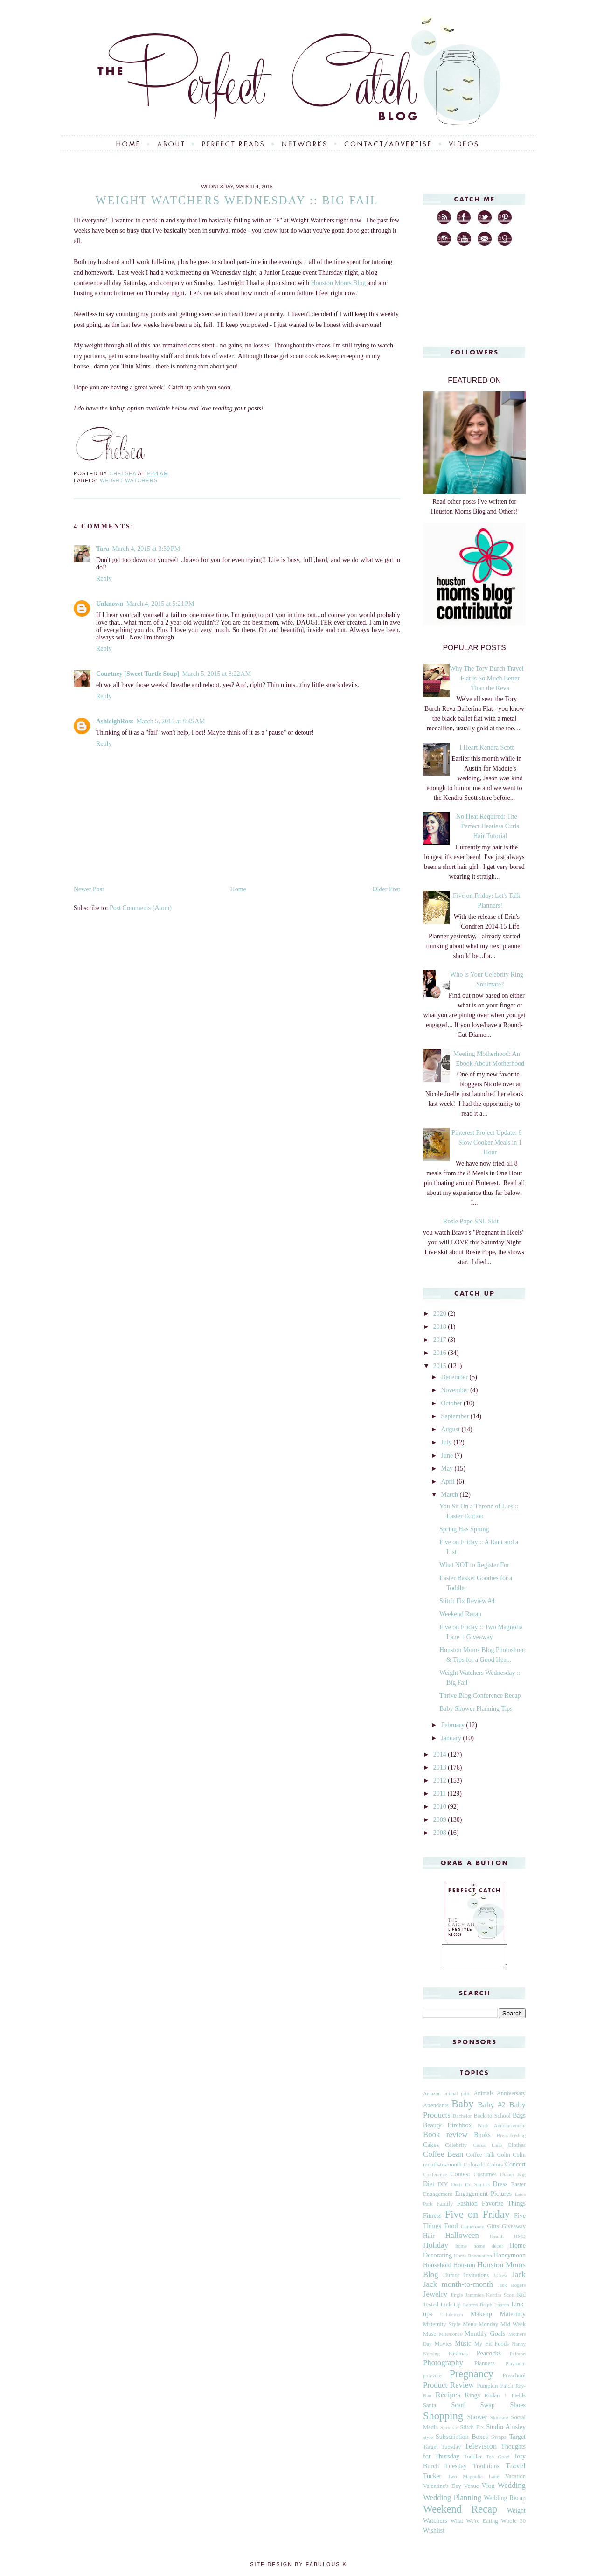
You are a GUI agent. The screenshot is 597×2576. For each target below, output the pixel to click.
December (455, 1377)
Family (445, 2208)
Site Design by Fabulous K (298, 2568)
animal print (457, 2097)
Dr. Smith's (477, 2188)
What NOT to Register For (474, 1565)
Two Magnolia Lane (474, 2480)
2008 (440, 1832)
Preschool (514, 2379)
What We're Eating (474, 2525)
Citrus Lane (487, 2149)
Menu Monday (480, 2328)
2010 (440, 1806)
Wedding (512, 2489)
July (447, 1442)
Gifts (493, 2230)
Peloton (518, 2358)
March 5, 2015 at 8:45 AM (170, 721)
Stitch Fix (472, 2431)
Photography (443, 2366)
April (448, 1481)
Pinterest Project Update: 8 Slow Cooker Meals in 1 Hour (486, 1142)
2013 (440, 1767)
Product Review (448, 2389)
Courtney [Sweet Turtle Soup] (138, 673)
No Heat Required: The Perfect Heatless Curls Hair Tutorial (487, 826)
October (452, 1403)
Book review (445, 2138)
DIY (442, 2188)
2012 (440, 1780)
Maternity (513, 2318)
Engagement (437, 2198)
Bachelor (462, 2120)
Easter (518, 2188)
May (447, 1468)
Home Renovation (473, 2260)
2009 (440, 1819)
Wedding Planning (452, 2501)
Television (481, 2450)
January (452, 1738)
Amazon (432, 2097)
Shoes (518, 2409)
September (455, 1416)
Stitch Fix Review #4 (467, 1600)
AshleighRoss (114, 721)
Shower (477, 2421)
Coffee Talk (480, 2159)
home (461, 2250)
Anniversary (511, 2097)
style (428, 2441)
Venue (471, 2490)
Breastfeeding (511, 2139)
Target (517, 2440)
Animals (483, 2097)
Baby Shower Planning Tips (476, 1708)
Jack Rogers (512, 2289)
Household (437, 2269)
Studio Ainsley (506, 2431)
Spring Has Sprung (464, 1529)
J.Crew (500, 2279)
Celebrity (456, 2149)
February (453, 1725)
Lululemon (451, 2318)
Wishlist (433, 2534)
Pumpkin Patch (495, 2390)
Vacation (515, 2480)
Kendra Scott (500, 2299)
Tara (102, 548)
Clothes (517, 2149)
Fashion (467, 2207)
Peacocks (489, 2357)
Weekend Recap (460, 1614)
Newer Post (89, 889)
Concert (515, 2168)
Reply (103, 578)
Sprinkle (449, 2431)
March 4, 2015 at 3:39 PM (146, 548)
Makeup (481, 2318)
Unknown (109, 603)
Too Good (497, 2461)
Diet (428, 2188)
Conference (435, 2178)
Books (482, 2139)
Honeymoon (509, 2259)
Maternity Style (441, 2328)
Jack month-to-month (458, 2288)
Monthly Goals (485, 2337)
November (455, 1390)
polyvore (432, 2379)
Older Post (387, 889)
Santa (429, 2409)
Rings (472, 2399)
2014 (440, 1754)
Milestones (450, 2338)
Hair (429, 2239)
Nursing (431, 2358)
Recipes (448, 2399)
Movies (443, 2348)
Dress (500, 2188)
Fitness (432, 2219)
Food (451, 2230)
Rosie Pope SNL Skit (471, 1221)
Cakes (431, 2149)
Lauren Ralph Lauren (486, 2309)
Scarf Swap (472, 2409)
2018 (440, 1326)
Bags (519, 2119)
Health (497, 2240)
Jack (519, 2278)
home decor (488, 2250)
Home (238, 889)
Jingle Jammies (467, 2299)
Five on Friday (477, 2218)
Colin (503, 2159)
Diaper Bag (513, 2178)
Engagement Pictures (483, 2197)
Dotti (456, 2188)
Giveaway (514, 2230)
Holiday (435, 2249)
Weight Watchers (129, 480)
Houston (464, 2269)
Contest (460, 2178)
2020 (440, 1313)
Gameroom (472, 2230)
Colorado (475, 2169)
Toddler (473, 2461)
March (450, 1494)
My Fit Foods (491, 2348)
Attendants (436, 2109)
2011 (440, 1793)
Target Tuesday (442, 2451)
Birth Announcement (502, 2129)
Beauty (432, 2129)
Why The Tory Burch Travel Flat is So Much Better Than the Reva (487, 678)
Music (463, 2347)
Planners (484, 2367)
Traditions (486, 2470)
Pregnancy (471, 2378)
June (447, 1455)
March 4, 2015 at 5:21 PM (160, 603)
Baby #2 (492, 2108)
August (451, 1429)
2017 (440, 1339)
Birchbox (459, 2129)
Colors (495, 2169)
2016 (440, 1352)
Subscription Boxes (462, 2440)
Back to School (491, 2120)
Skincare (499, 2421)
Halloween (462, 2239)
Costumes (485, 2178)
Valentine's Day (442, 2490)
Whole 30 (513, 2525)
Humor (451, 2279)
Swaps (499, 2441)
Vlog (487, 2489)
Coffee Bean (443, 2158)
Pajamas (458, 2357)
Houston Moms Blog (338, 282)
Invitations (476, 2279)
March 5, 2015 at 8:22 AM (216, 673)
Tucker (432, 2480)
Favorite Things (504, 2207)
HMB (520, 2240)
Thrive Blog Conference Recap (480, 1695)
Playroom (515, 2367)
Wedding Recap (505, 2502)
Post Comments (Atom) (141, 907)
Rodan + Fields (505, 2399)
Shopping (443, 2420)
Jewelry (435, 2298)
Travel (516, 2469)
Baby (462, 2108)
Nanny (519, 2348)
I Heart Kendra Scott (486, 747)
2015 (440, 1365)
